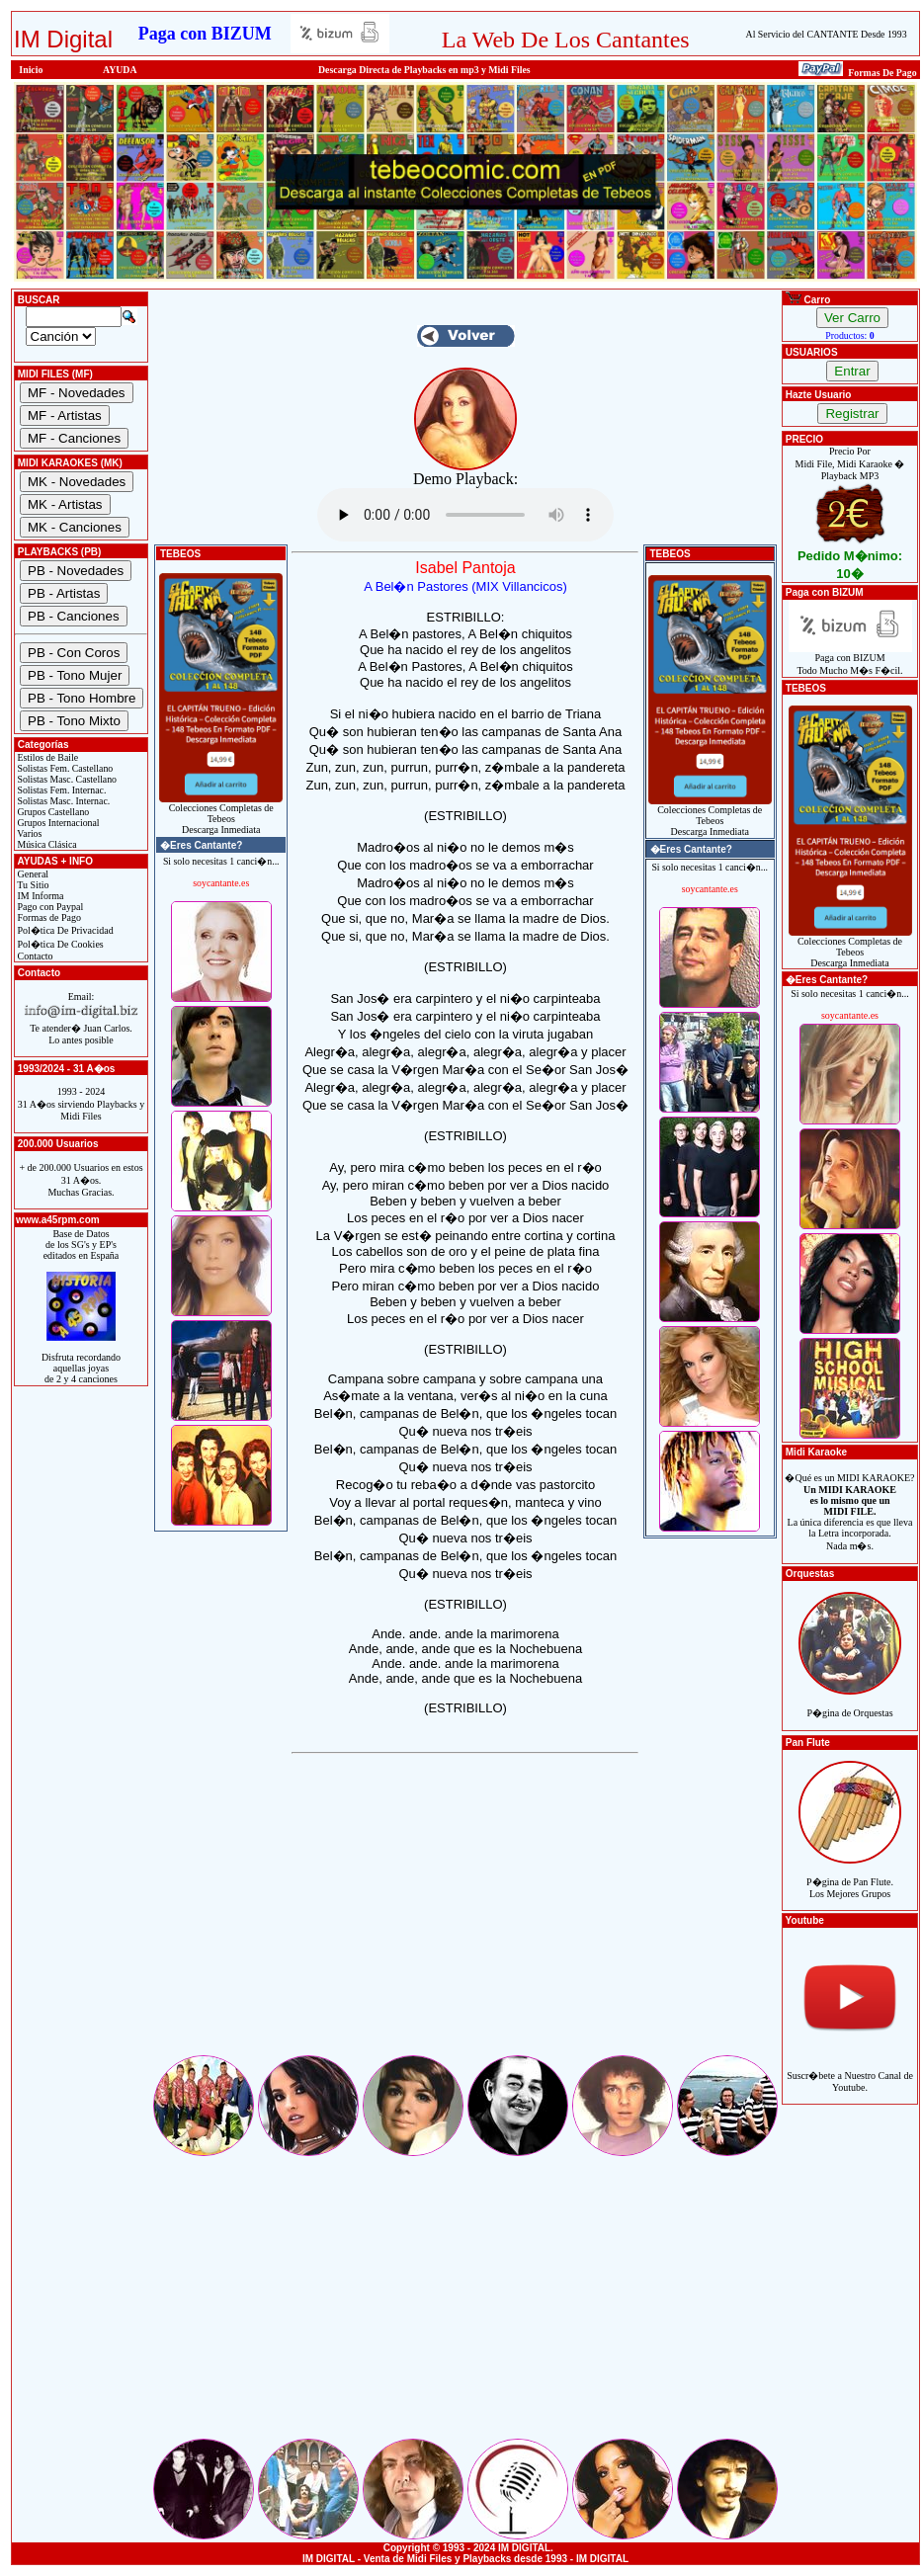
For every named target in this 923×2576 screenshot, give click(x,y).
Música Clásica (46, 844)
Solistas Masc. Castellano (66, 779)
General (31, 874)
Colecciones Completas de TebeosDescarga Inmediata (221, 814)
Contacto (34, 956)
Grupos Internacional (57, 822)
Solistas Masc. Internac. (62, 800)
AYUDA (120, 69)
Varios (28, 833)
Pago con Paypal (49, 906)
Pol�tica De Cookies (59, 944)
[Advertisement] (465, 1914)
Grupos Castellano (52, 811)
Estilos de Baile (46, 757)
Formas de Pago (48, 917)
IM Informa (39, 895)
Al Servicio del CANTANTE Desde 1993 (826, 34)
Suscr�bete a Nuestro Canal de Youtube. (850, 2070)
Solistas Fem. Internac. (60, 790)
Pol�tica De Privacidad (64, 930)
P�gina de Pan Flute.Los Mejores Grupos (849, 1877)
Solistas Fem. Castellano (64, 768)
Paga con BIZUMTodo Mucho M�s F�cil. (850, 659)
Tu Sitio (31, 884)
